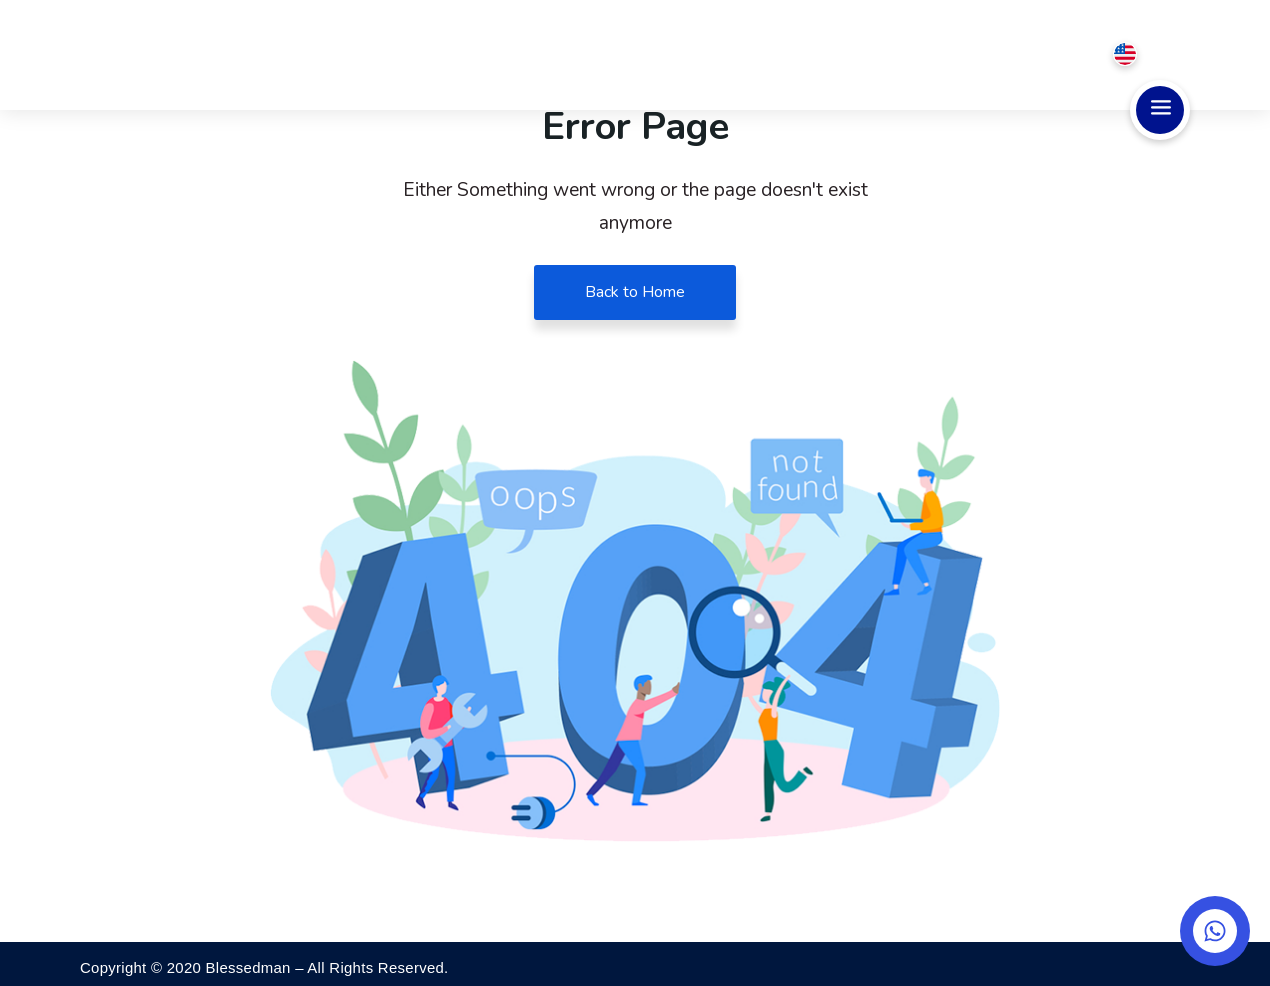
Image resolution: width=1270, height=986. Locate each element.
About (631, 55)
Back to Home (635, 292)
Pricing (830, 55)
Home (549, 55)
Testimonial (946, 55)
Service (729, 55)
